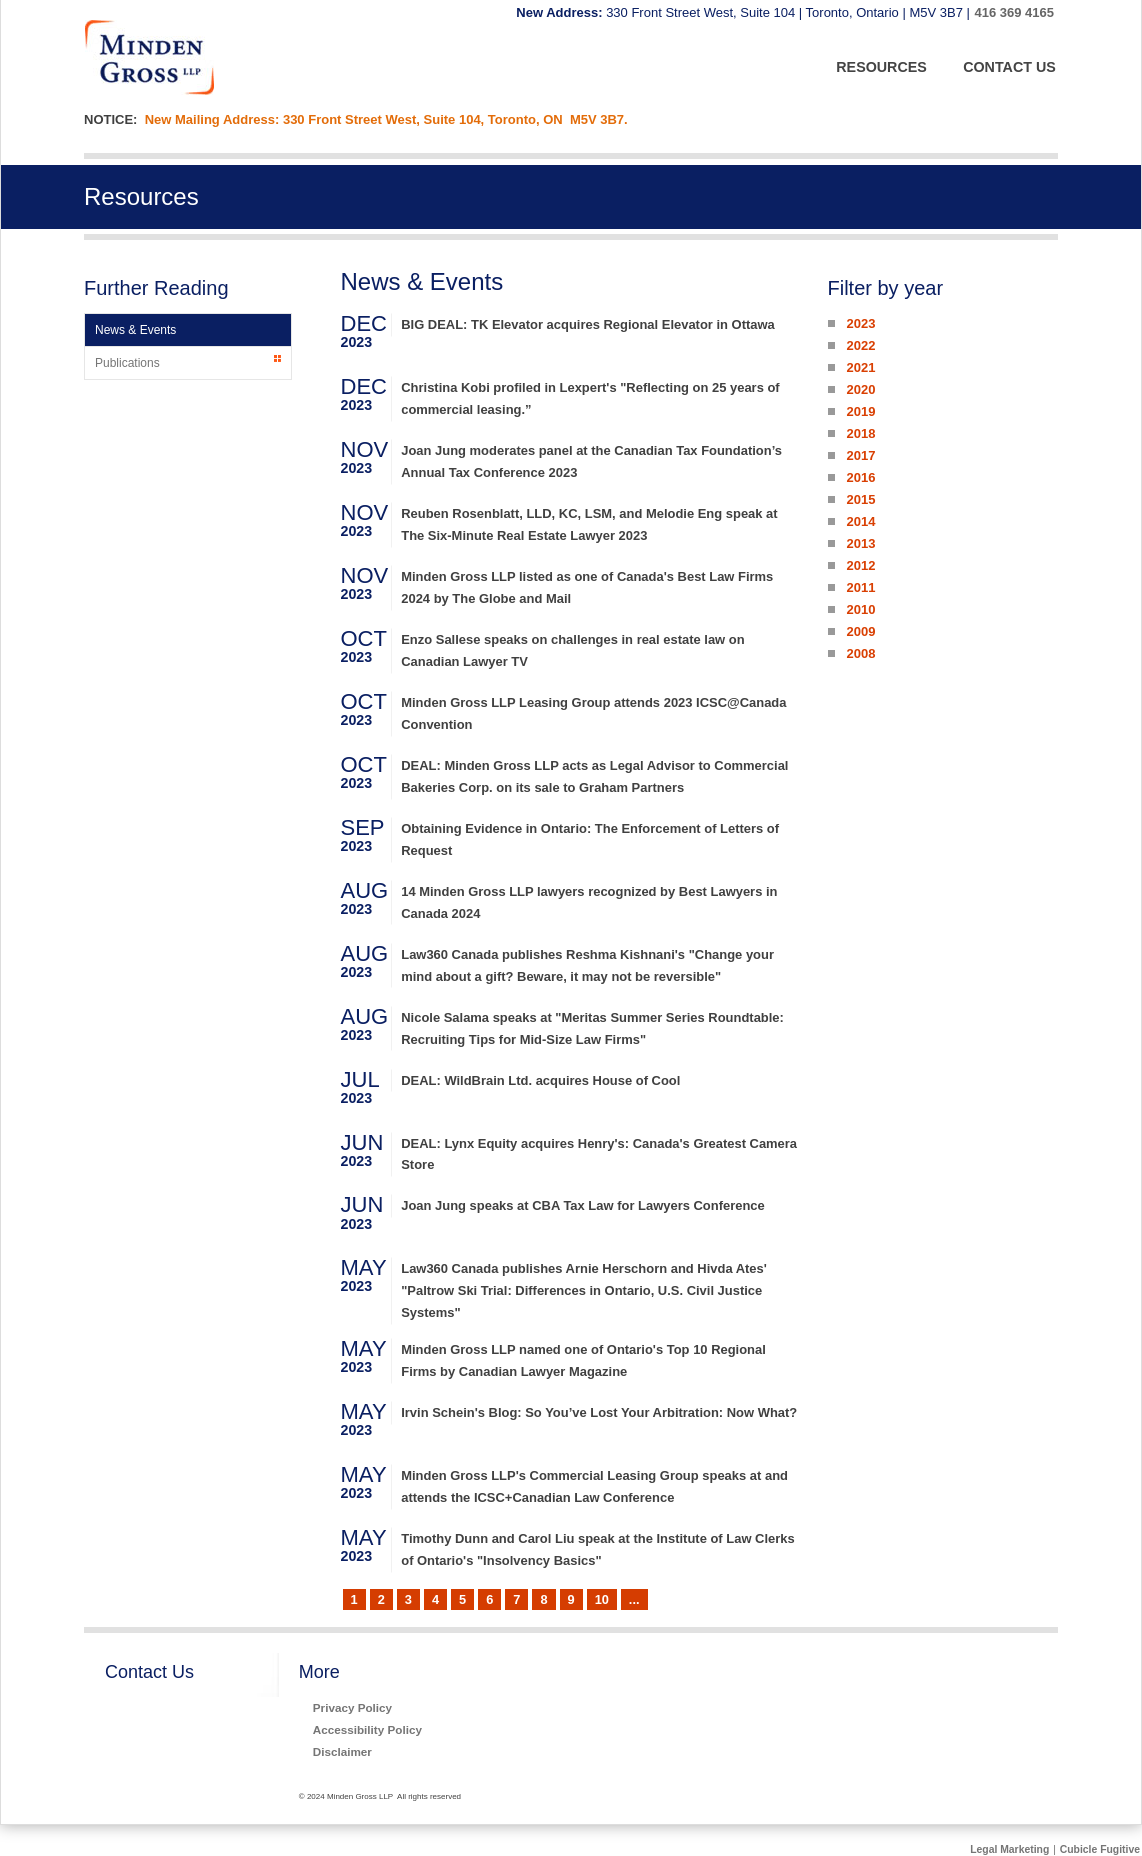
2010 (860, 609)
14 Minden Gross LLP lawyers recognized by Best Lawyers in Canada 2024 (589, 902)
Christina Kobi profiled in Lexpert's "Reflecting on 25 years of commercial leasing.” (590, 398)
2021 (860, 367)
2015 (860, 499)
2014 (860, 521)
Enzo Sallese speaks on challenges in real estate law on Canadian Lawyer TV (572, 650)
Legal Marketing (1009, 1849)
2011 (860, 587)
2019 (860, 411)
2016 (860, 477)
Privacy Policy (352, 1707)
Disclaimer (342, 1751)
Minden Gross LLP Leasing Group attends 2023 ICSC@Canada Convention (593, 713)
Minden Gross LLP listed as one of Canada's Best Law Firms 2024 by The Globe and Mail (587, 587)
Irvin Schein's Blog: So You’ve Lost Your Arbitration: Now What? (599, 1412)
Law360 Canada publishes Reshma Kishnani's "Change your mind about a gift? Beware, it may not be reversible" (587, 965)
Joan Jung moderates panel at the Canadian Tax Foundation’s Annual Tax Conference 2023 (591, 461)
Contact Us (149, 1672)
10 (602, 1599)
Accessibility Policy (367, 1729)
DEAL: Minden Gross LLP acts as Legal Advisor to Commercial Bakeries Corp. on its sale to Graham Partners (594, 776)
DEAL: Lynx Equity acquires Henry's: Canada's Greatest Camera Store (599, 1154)
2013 (860, 543)
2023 (860, 323)
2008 (860, 653)
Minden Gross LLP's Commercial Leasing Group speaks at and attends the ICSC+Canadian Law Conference (594, 1486)
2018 (860, 433)
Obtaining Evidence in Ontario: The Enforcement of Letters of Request (590, 839)
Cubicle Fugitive (1100, 1849)
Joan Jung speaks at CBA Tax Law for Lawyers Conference (583, 1205)
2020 (860, 389)
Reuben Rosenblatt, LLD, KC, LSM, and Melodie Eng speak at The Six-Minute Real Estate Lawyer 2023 (589, 524)
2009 (860, 631)
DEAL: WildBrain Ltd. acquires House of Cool (540, 1080)
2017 (860, 455)
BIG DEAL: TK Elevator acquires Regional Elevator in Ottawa (588, 324)
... (634, 1599)
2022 (860, 345)
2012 (860, 565)
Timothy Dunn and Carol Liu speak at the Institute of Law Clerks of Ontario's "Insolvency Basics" (597, 1549)
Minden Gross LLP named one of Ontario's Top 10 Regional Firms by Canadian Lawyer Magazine (583, 1360)
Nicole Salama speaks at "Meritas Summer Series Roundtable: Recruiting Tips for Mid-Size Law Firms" (592, 1028)
